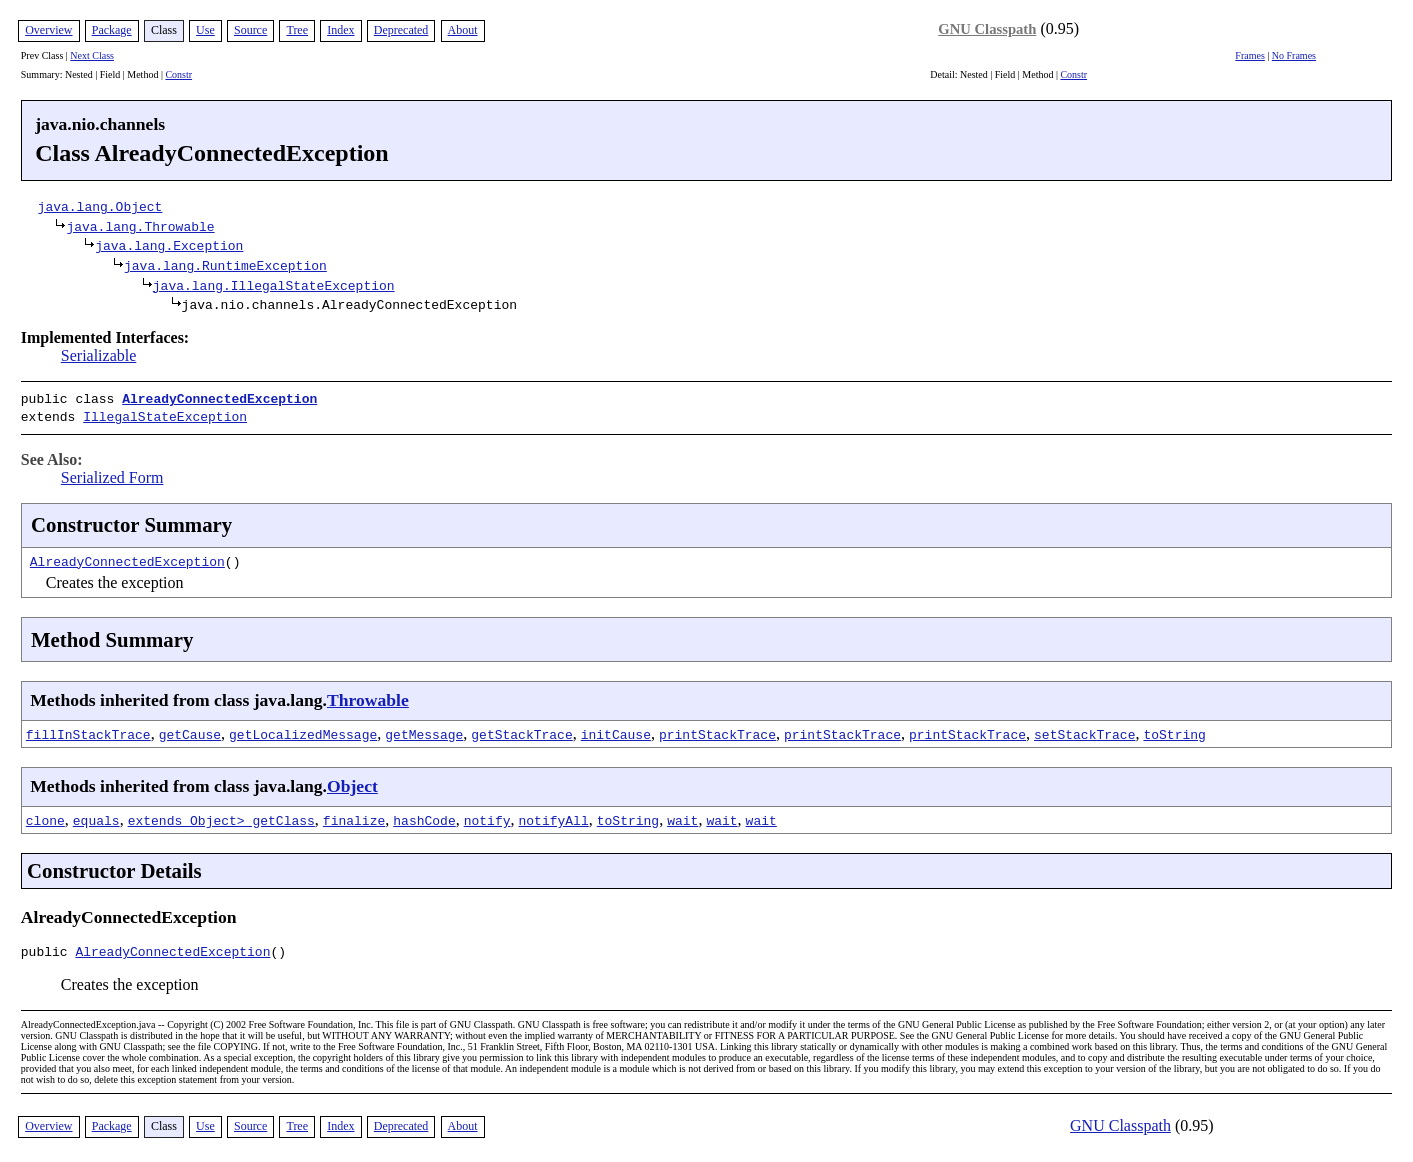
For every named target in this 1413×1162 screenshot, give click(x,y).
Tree (297, 30)
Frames (1249, 55)
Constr (178, 74)
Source (250, 30)
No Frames (1294, 55)
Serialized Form (112, 473)
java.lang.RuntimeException (225, 265)
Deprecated (401, 30)
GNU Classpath (987, 29)
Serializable (99, 355)
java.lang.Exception (169, 245)
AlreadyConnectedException (219, 398)
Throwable (368, 696)
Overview (48, 30)
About (463, 30)
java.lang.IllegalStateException (274, 285)
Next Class (92, 55)
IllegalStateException (165, 414)
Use (205, 30)
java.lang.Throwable (140, 226)
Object (352, 782)
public (48, 950)
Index (340, 30)
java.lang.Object (100, 206)
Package (112, 30)
